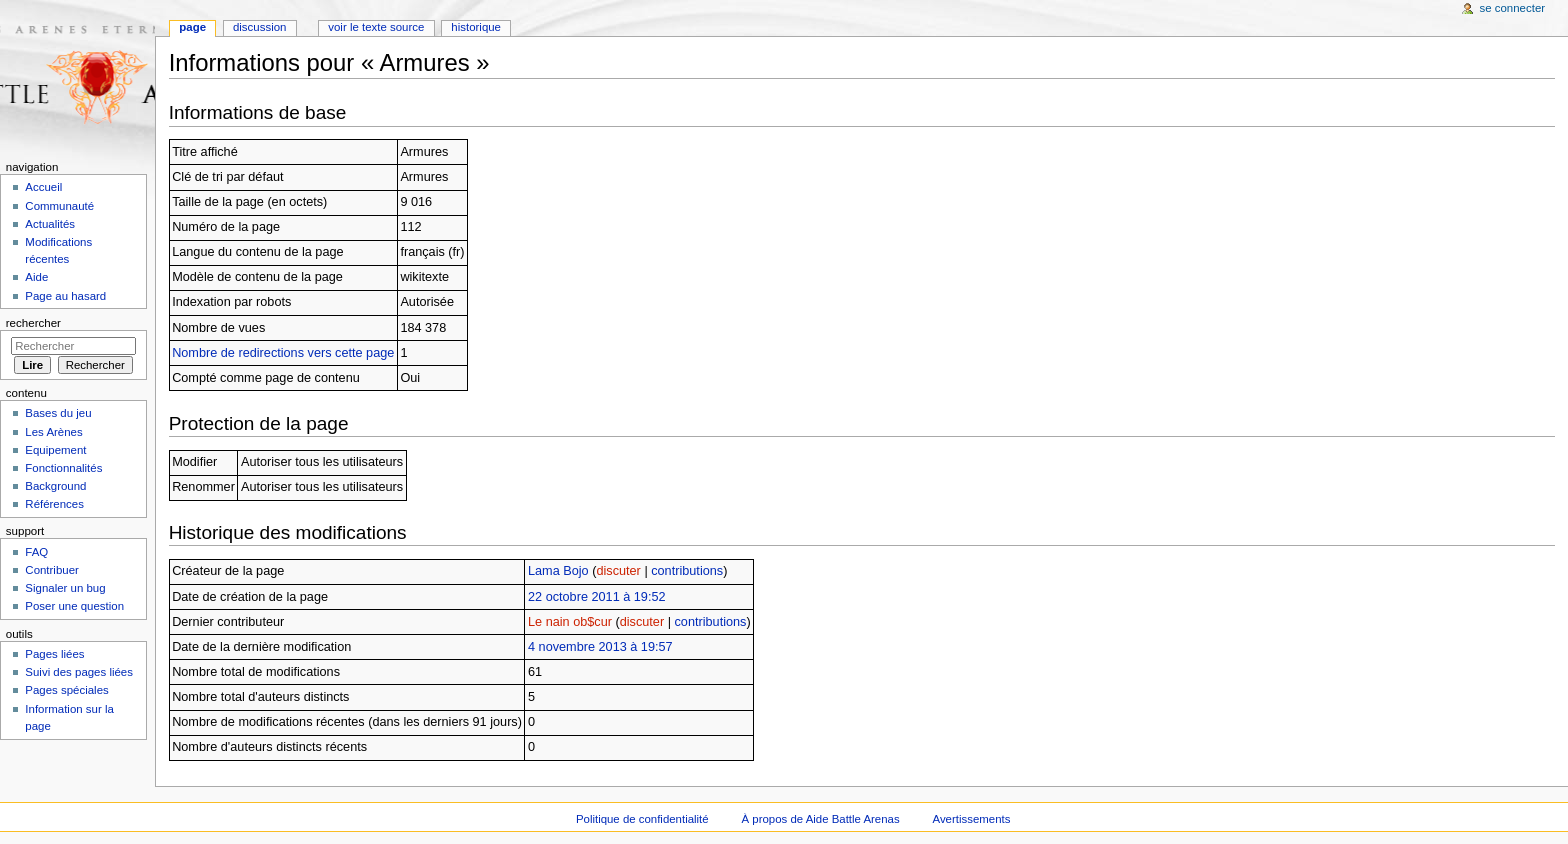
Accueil (43, 187)
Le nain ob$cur (570, 622)
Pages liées (54, 654)
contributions (687, 571)
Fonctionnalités (63, 468)
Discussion (259, 27)
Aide (36, 277)
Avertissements (972, 819)
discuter (618, 571)
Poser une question (74, 606)
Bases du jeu (58, 413)
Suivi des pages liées (79, 672)
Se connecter (1513, 8)
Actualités (50, 224)
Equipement (55, 450)
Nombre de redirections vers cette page (283, 353)
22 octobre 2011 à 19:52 (597, 597)
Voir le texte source (376, 27)
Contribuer (51, 570)
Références (54, 504)
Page (192, 27)
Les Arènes (53, 432)
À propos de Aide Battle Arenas (821, 819)
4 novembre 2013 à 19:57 (600, 647)
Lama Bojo (558, 571)
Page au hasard (65, 296)
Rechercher (33, 323)
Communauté (59, 206)
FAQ (36, 552)
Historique (476, 27)
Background (55, 486)
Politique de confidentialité (642, 819)
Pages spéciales (66, 690)
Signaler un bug (65, 588)
